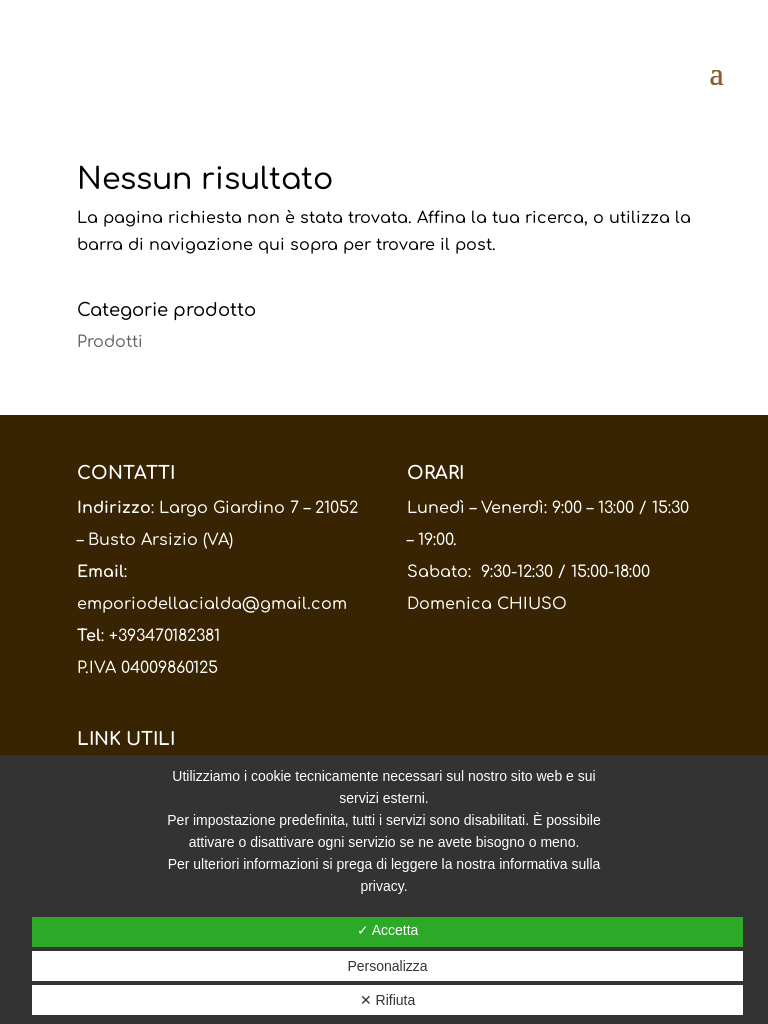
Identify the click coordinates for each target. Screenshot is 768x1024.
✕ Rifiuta (388, 1000)
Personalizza (387, 966)
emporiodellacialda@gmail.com (212, 604)
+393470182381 (164, 636)
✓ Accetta (388, 930)
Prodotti (110, 342)
